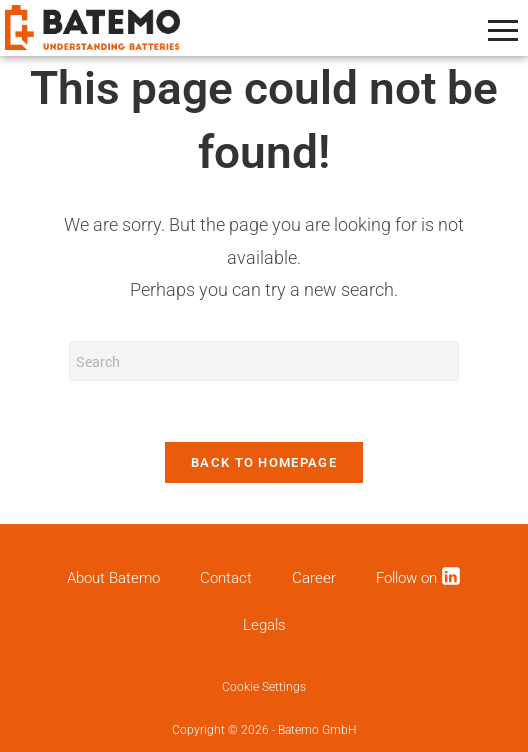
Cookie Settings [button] (264, 687)
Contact (226, 578)
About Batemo (113, 578)
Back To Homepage (264, 462)
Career (314, 578)
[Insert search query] (264, 361)
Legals (264, 625)
